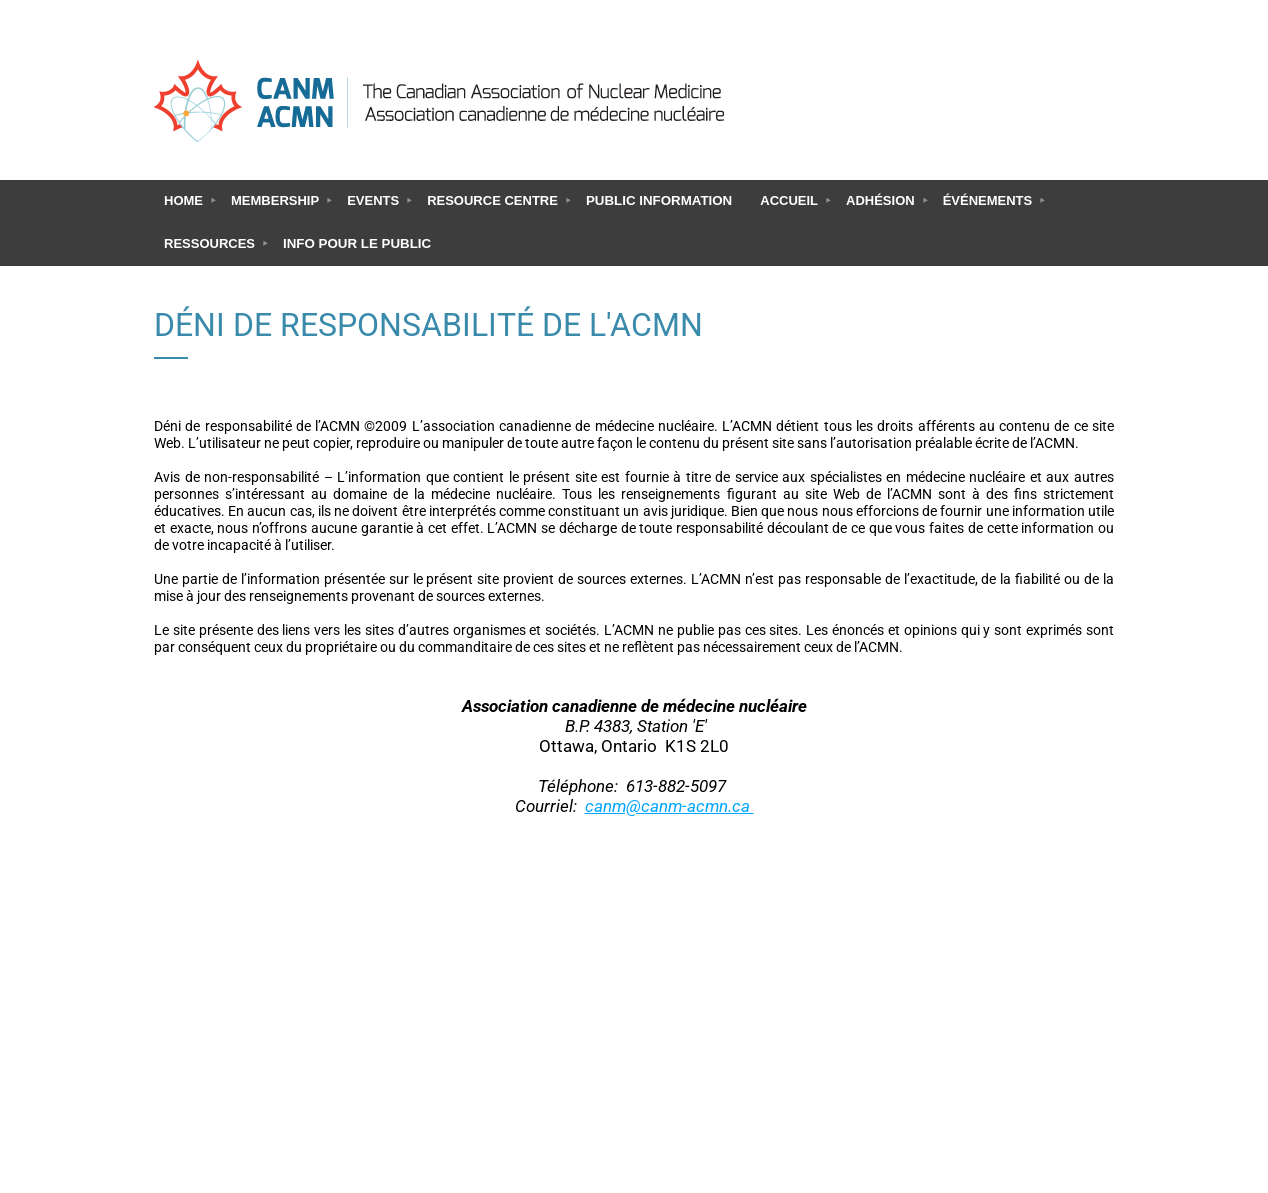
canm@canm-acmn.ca (669, 806)
